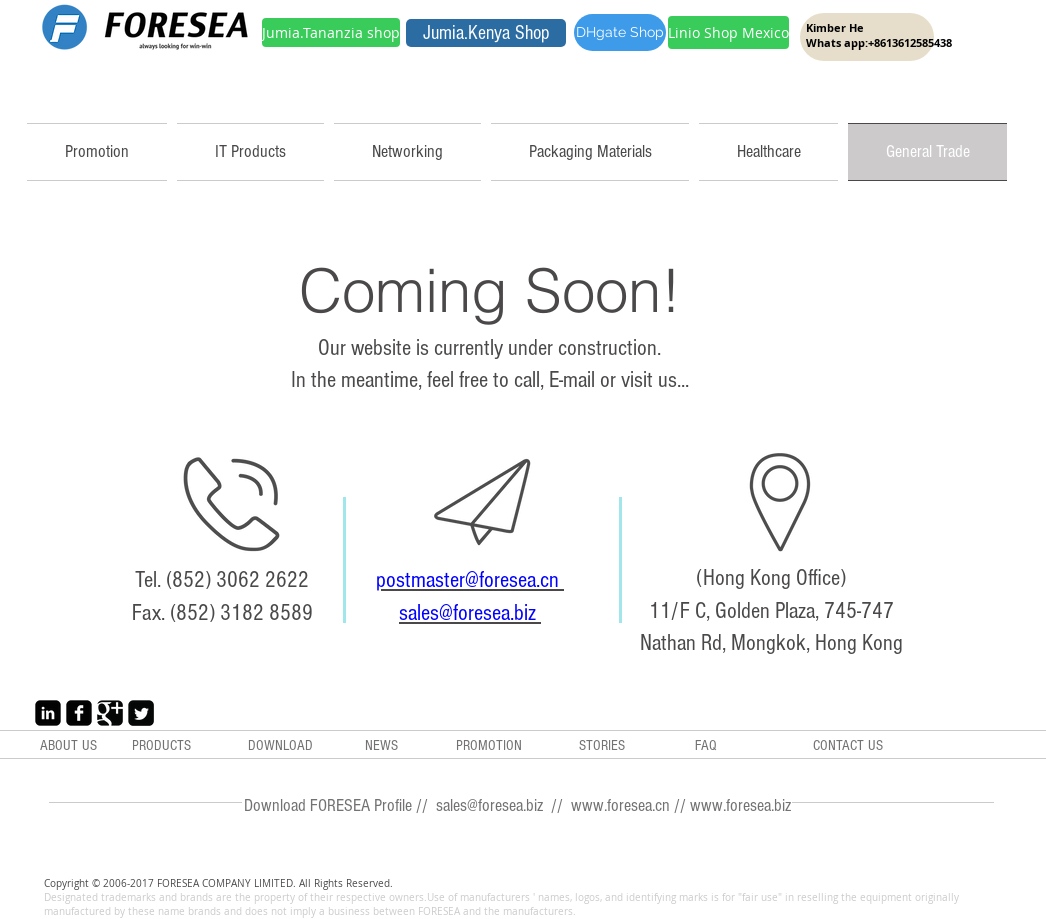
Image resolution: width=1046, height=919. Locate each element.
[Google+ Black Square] (110, 713)
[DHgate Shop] (620, 32)
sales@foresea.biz (470, 613)
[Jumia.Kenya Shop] (486, 33)
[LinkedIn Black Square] (48, 713)
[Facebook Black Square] (79, 713)
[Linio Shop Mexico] (728, 32)
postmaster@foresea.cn (470, 580)
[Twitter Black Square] (141, 713)
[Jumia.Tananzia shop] (331, 32)
